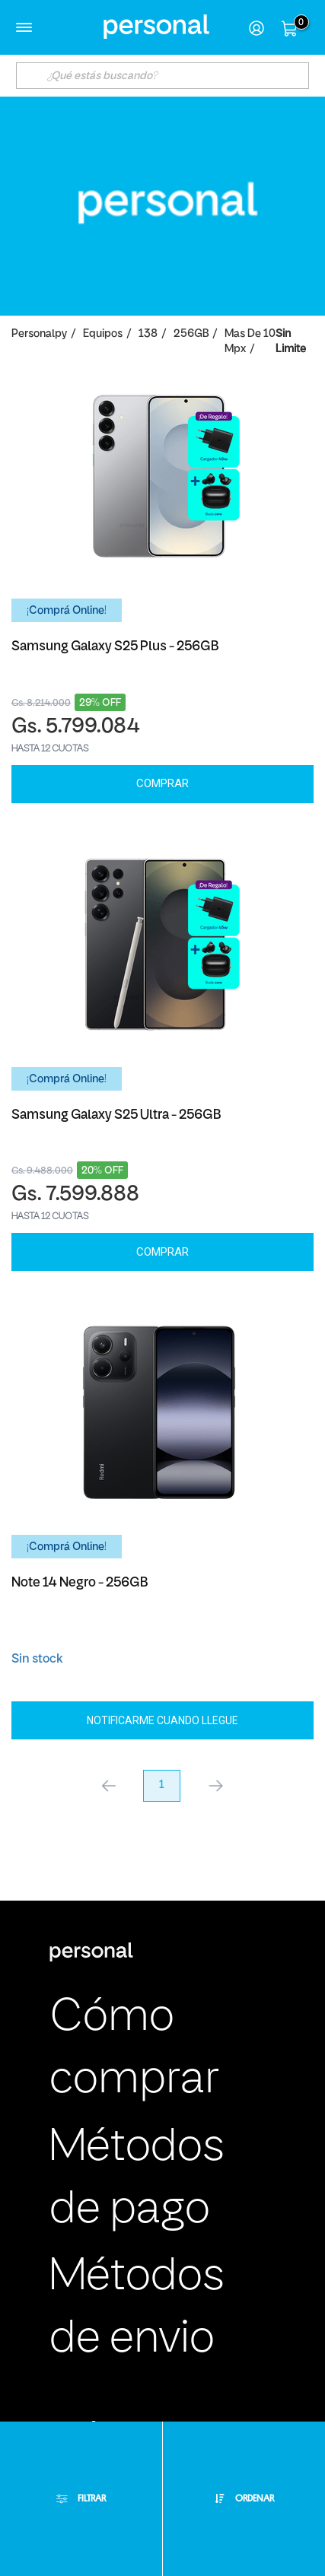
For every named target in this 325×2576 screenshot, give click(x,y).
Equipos (103, 334)
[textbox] (162, 75)
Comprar (162, 783)
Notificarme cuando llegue (162, 1720)
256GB (191, 334)
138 (148, 334)
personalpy (39, 334)
